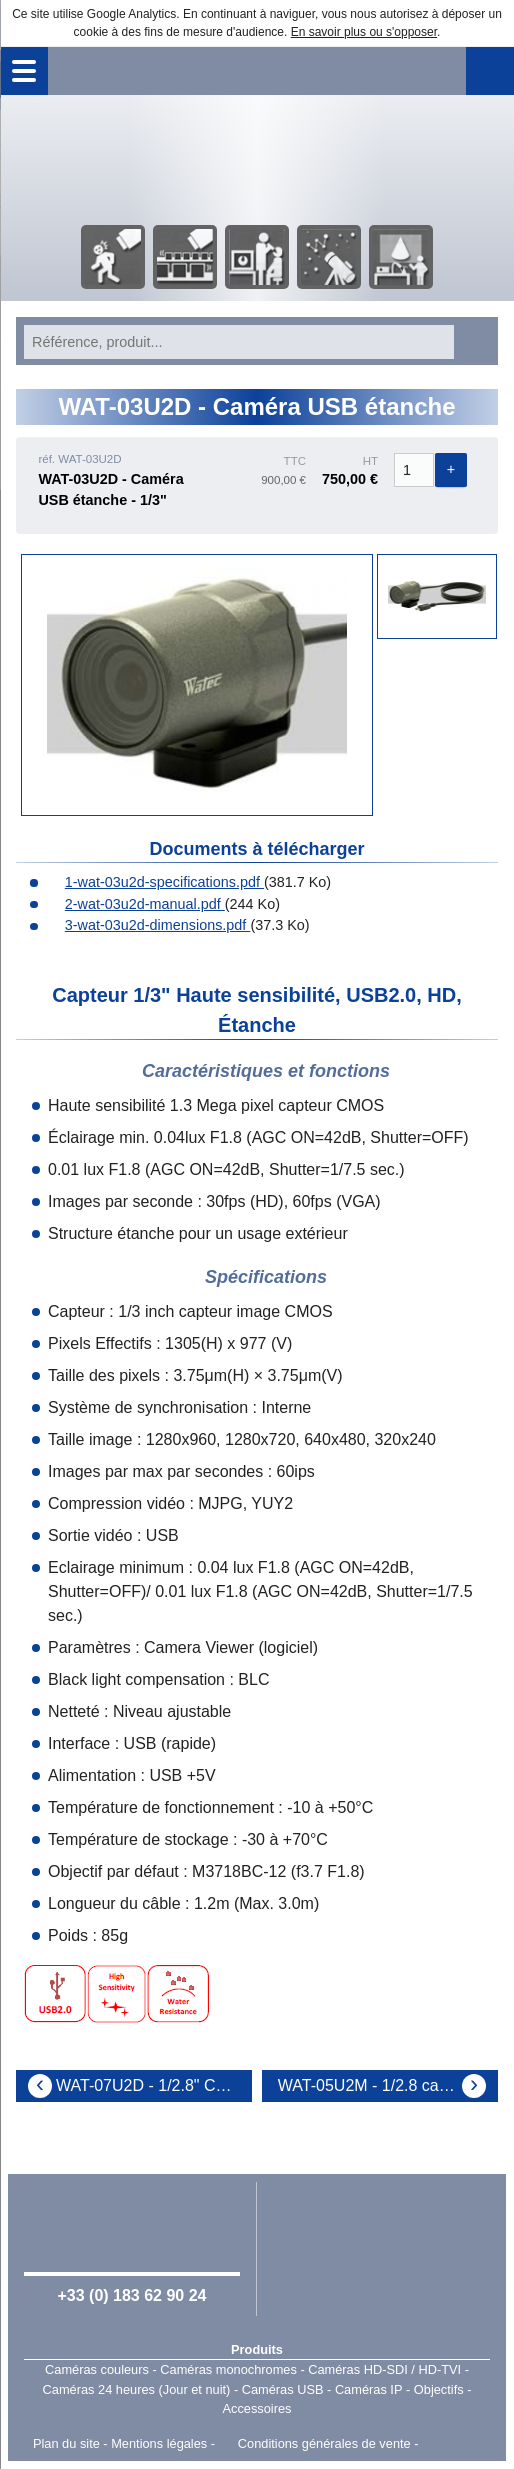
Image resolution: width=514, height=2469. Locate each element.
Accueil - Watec (257, 158)
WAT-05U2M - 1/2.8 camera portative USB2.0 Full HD (388, 2085)
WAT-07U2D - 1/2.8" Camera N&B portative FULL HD (154, 2085)
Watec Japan (381, 2247)
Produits (257, 2349)
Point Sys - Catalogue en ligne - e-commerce (451, 2444)
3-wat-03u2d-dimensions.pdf (148, 925)
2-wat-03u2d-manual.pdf (135, 904)
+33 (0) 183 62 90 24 (131, 2295)
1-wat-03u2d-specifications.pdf (154, 882)
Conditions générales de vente (324, 2443)
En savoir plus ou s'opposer (364, 32)
